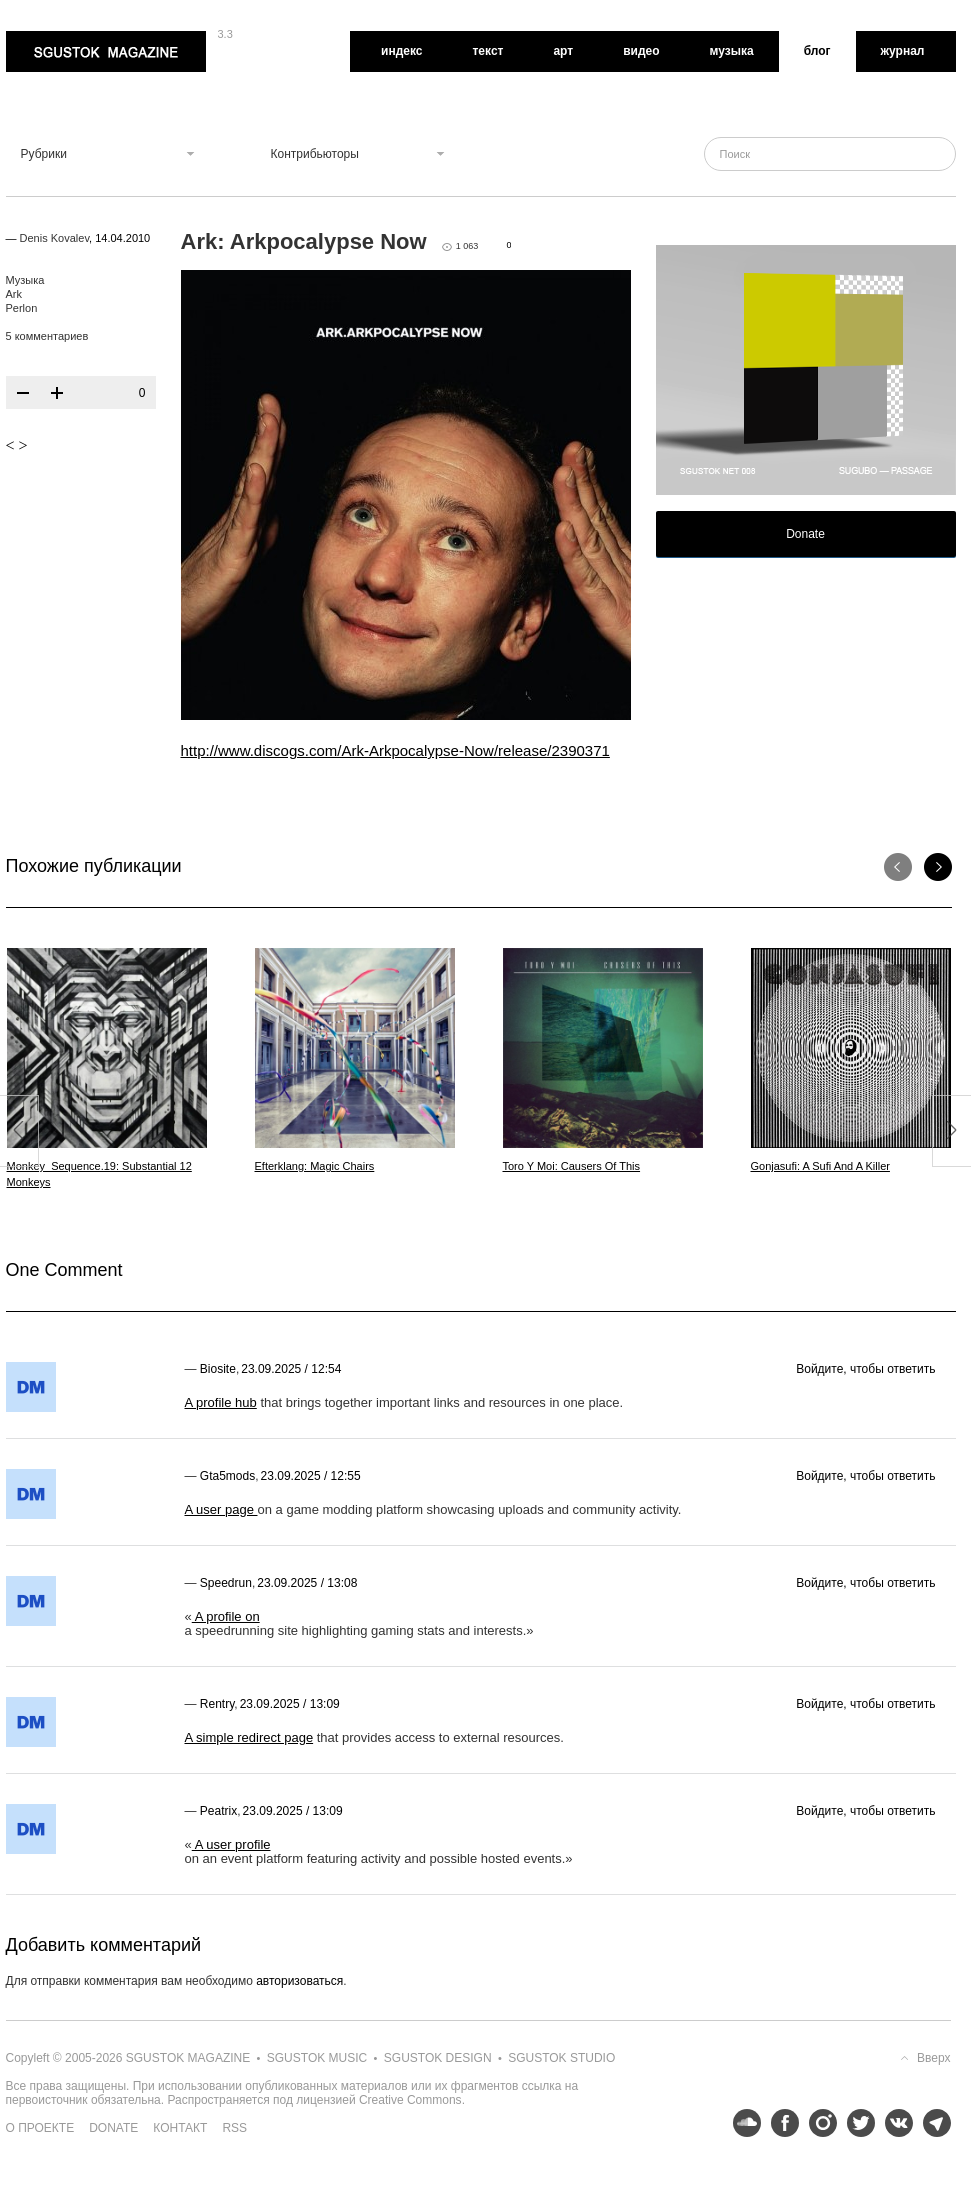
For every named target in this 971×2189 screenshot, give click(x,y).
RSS (234, 2128)
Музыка (732, 51)
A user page (221, 1509)
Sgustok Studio (561, 2058)
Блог (817, 51)
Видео (641, 51)
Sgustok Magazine (106, 51)
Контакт (180, 2128)
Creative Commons (410, 2100)
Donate (805, 534)
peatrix (218, 1811)
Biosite (218, 1369)
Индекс (401, 51)
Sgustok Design (438, 2058)
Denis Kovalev (55, 238)
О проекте (40, 2128)
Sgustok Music (317, 2058)
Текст (487, 51)
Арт (563, 51)
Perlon (22, 308)
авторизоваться (299, 1981)
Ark (14, 294)
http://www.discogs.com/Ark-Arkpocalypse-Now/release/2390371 (395, 750)
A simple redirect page (249, 1737)
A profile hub (221, 1402)
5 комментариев (47, 336)
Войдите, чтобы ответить (865, 1369)
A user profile (231, 1844)
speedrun (226, 1583)
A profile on (226, 1616)
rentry (217, 1704)
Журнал (903, 51)
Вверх (933, 2058)
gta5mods (227, 1476)
